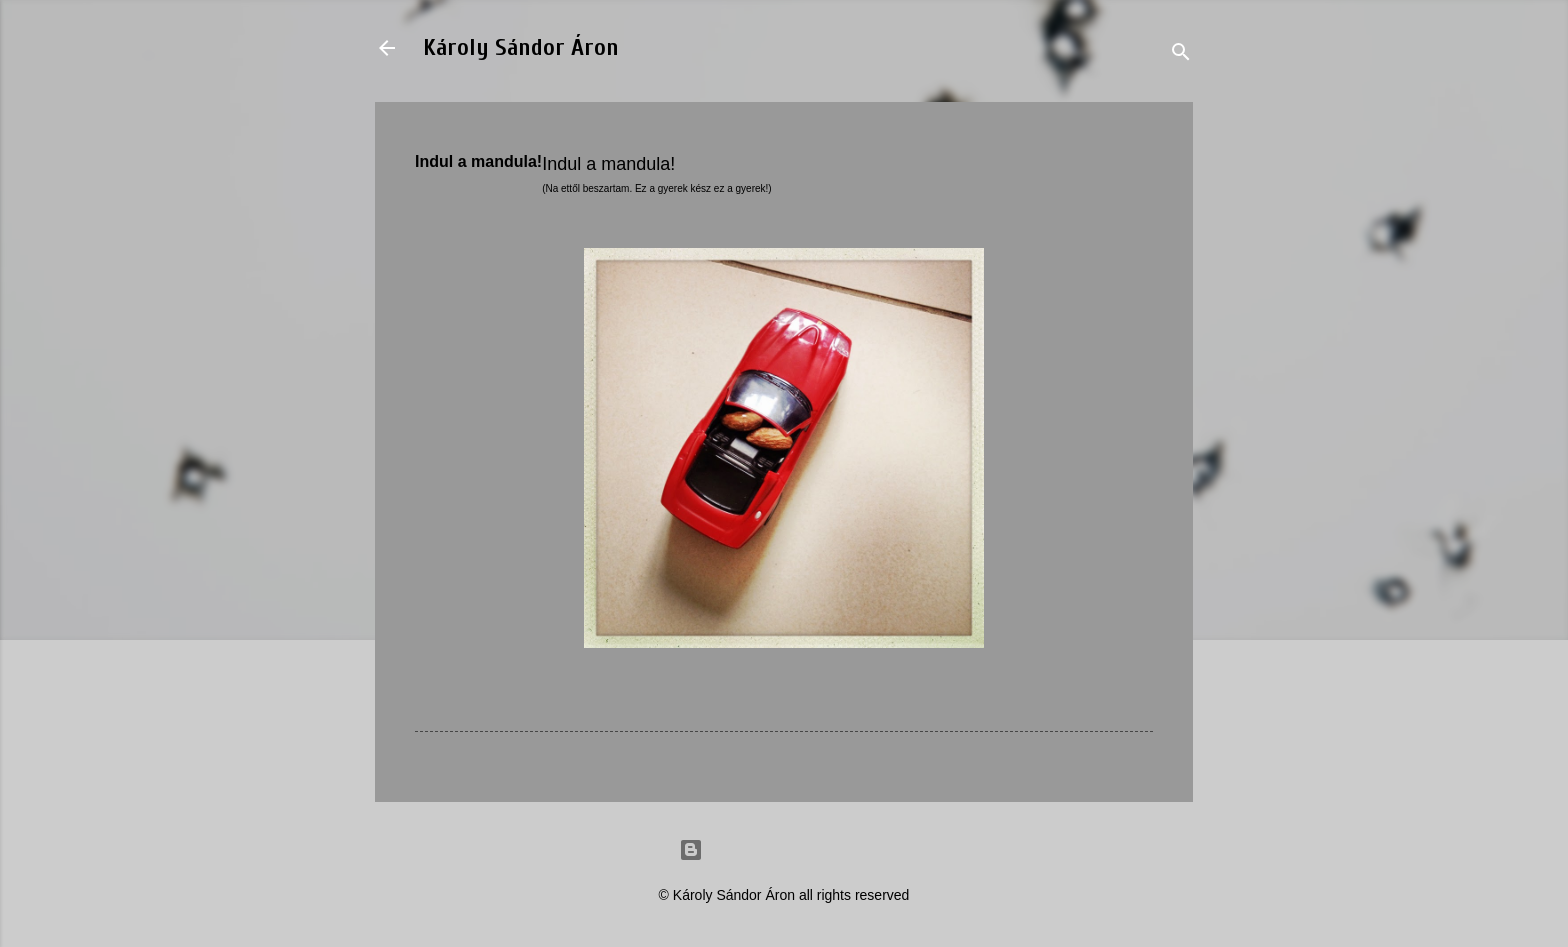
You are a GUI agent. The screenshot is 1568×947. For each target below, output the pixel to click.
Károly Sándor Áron (521, 47)
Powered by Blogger (784, 850)
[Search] (1181, 54)
